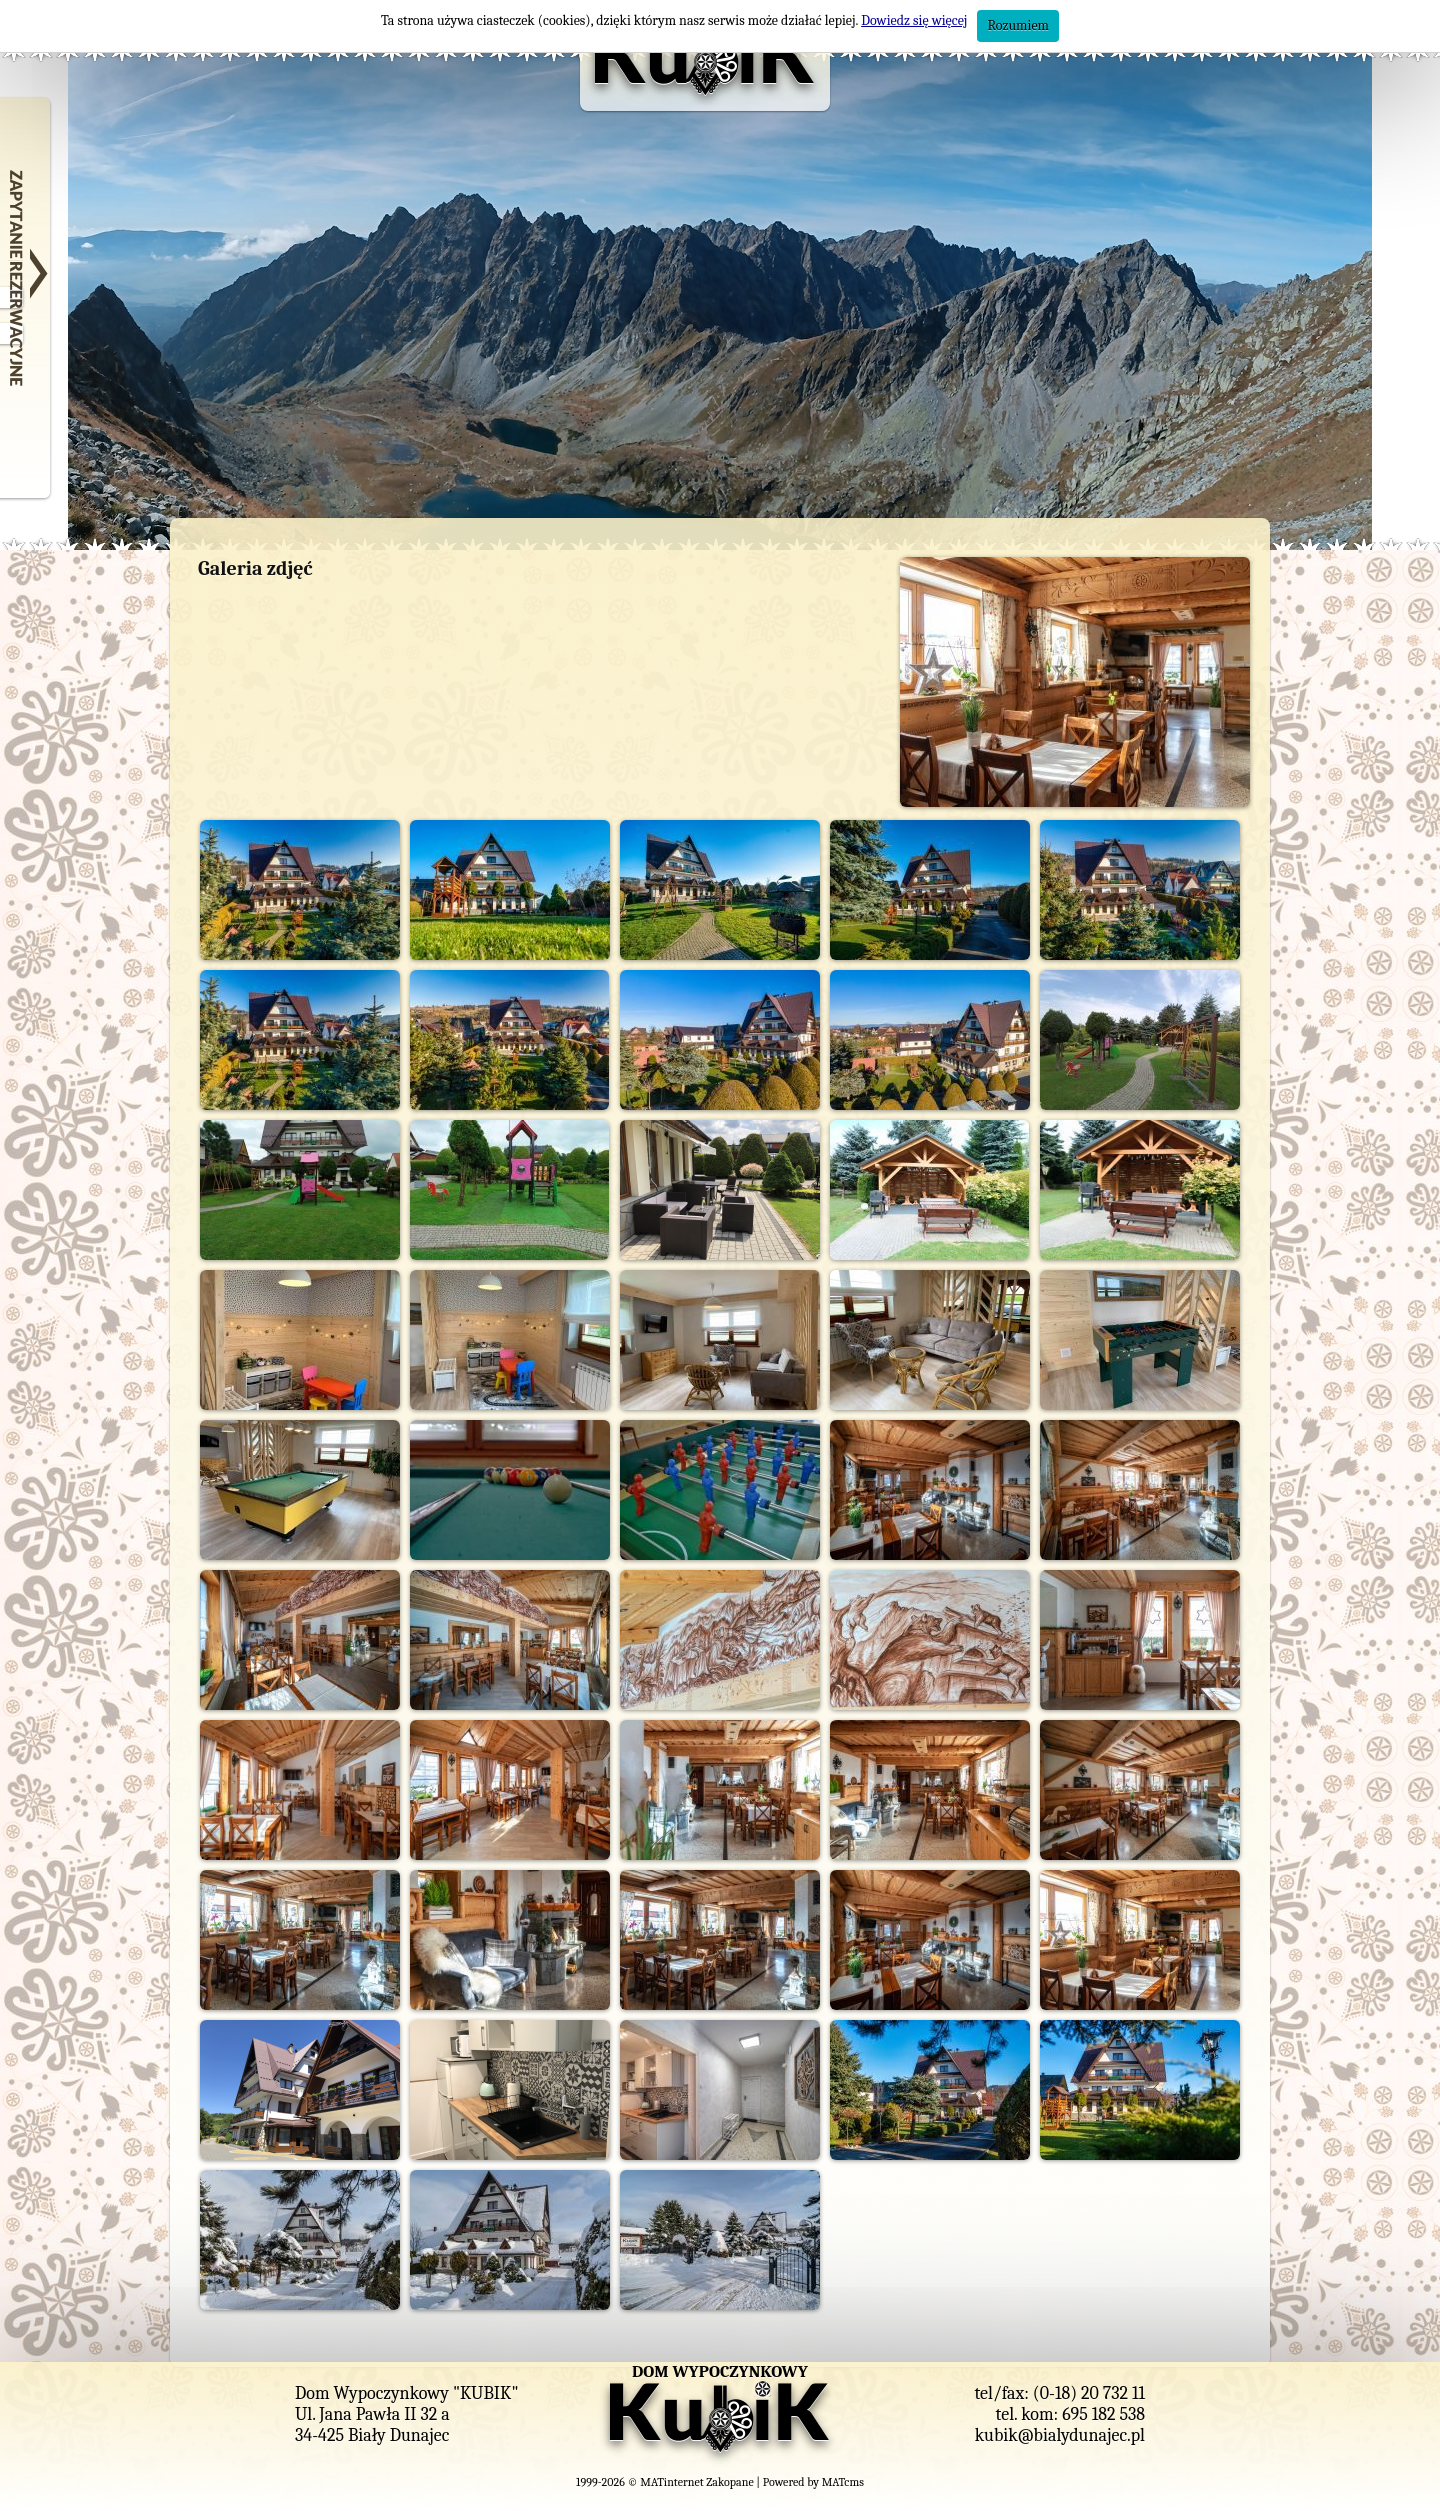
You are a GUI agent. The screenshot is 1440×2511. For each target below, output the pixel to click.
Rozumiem (1018, 25)
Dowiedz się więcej (914, 20)
